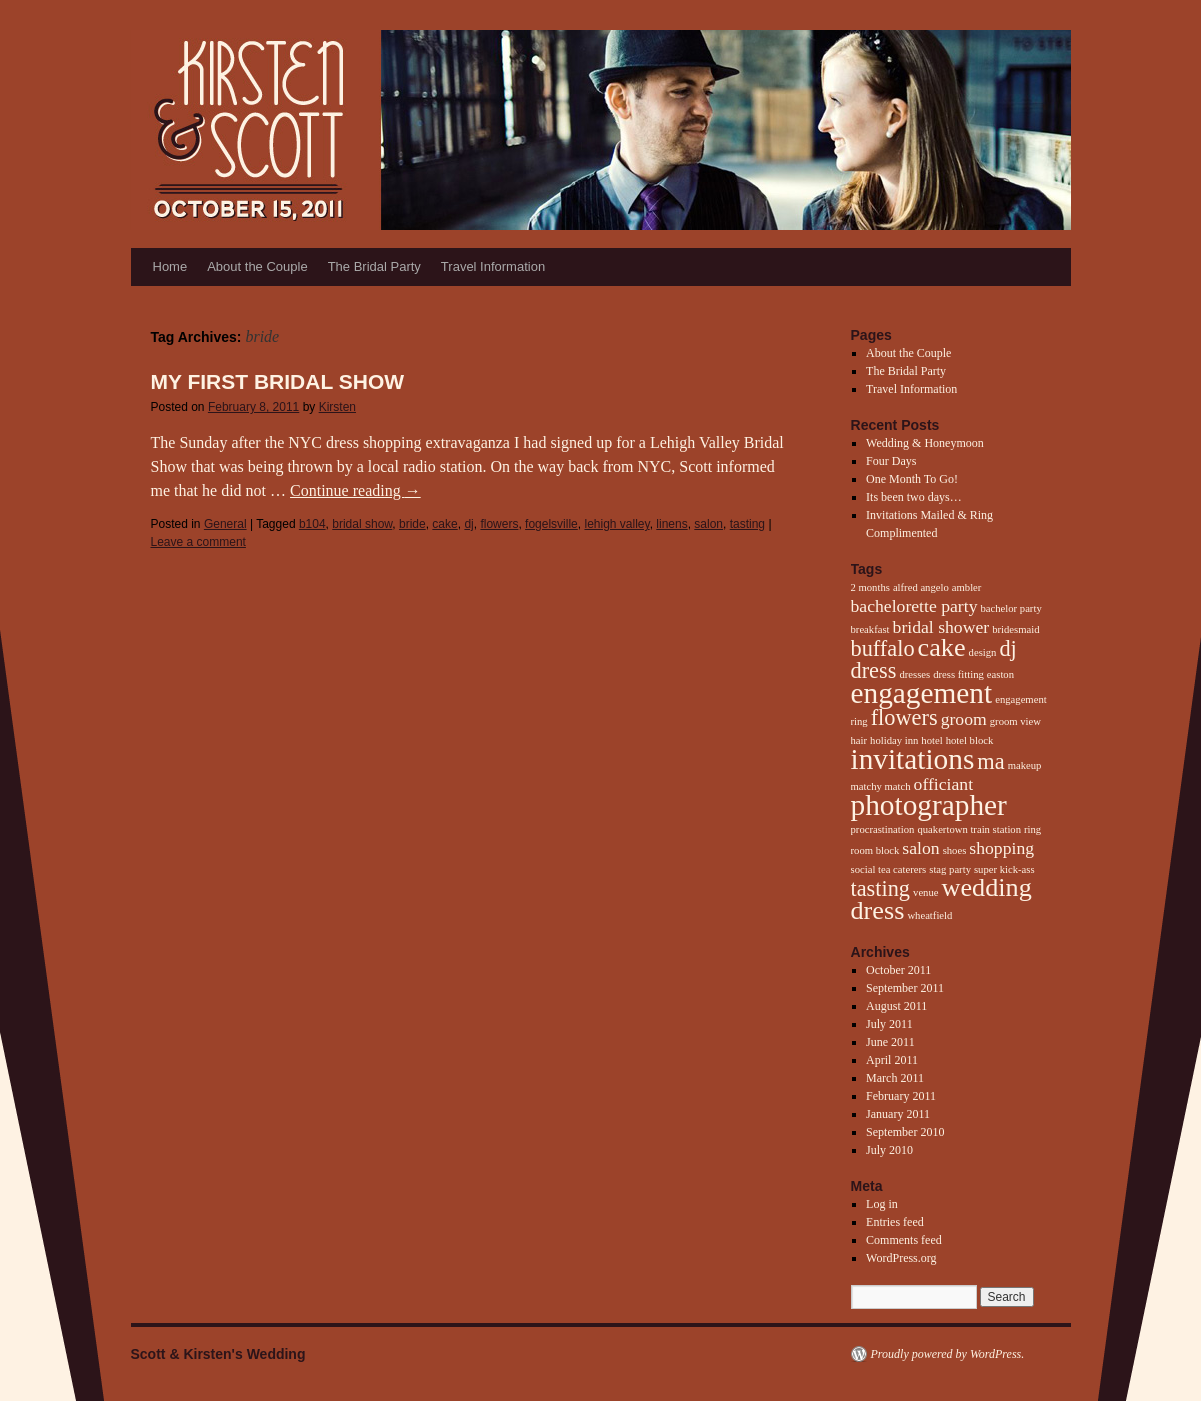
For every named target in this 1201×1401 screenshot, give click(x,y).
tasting (747, 524)
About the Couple (257, 266)
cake (444, 524)
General (225, 524)
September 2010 (905, 1132)
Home (170, 266)
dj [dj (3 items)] (1007, 648)
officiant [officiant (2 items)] (944, 784)
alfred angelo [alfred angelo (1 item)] (921, 587)
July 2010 (889, 1150)
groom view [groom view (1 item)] (1015, 721)
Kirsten (337, 407)
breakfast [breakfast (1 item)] (870, 629)
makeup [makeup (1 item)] (1025, 765)
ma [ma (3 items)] (990, 761)
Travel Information (493, 266)
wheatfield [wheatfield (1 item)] (929, 915)
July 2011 (889, 1024)
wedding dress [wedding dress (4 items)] (941, 899)
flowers (499, 524)
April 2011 (892, 1060)
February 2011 (901, 1096)
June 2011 (890, 1042)
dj (468, 524)
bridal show (362, 524)
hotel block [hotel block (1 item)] (970, 740)
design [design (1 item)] (983, 652)
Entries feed (895, 1222)
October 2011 (898, 970)
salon (708, 524)
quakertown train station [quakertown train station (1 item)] (969, 829)
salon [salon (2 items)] (920, 848)
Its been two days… (914, 497)
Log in (882, 1204)
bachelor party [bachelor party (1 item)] (1010, 608)
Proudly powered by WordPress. (948, 1354)
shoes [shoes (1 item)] (955, 850)
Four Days (891, 461)
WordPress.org (901, 1258)
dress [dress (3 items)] (874, 670)
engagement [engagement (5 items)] (922, 693)
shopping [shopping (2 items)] (1001, 848)
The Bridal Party (374, 266)
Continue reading (355, 490)
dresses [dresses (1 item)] (914, 674)
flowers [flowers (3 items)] (904, 717)
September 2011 (905, 988)
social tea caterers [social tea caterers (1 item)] (889, 869)
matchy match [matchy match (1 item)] (881, 786)
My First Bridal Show (278, 381)
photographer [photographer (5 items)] (929, 805)
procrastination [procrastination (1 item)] (883, 829)
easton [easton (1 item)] (1000, 674)
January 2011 (898, 1114)
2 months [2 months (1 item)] (870, 587)
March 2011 (895, 1078)
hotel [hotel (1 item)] (931, 740)
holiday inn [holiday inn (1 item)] (894, 740)
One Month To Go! (912, 479)
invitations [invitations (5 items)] (913, 759)
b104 (312, 524)
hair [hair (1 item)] (859, 740)
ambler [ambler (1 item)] (967, 587)
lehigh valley (616, 524)
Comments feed (904, 1240)
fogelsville (551, 524)
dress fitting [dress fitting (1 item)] (958, 674)
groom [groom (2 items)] (964, 719)
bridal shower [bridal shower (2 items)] (941, 627)
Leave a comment (198, 542)
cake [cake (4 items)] (942, 647)
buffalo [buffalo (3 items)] (883, 648)
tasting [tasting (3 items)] (881, 888)
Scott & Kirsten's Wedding (218, 1354)
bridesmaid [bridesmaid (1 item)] (1015, 629)
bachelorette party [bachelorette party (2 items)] (914, 606)
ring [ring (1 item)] (1032, 829)
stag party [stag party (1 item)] (950, 869)
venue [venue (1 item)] (925, 892)
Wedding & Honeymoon (925, 443)
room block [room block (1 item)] (875, 850)
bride (412, 524)
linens (671, 524)
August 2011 (896, 1006)
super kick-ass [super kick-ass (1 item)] (1004, 869)
